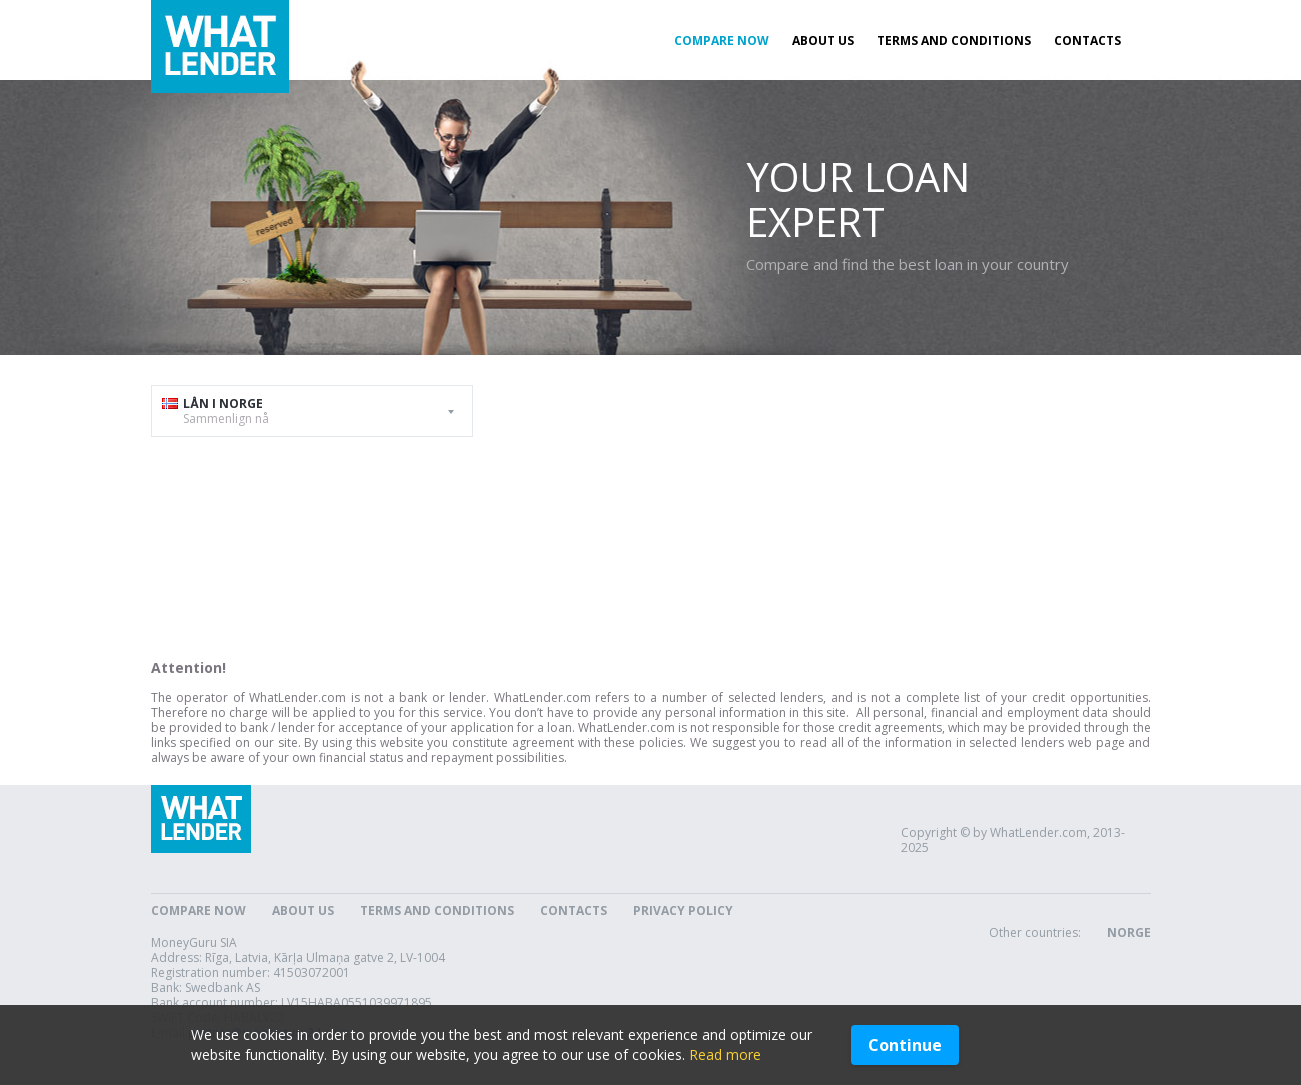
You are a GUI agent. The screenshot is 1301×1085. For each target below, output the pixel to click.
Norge (1129, 932)
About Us (823, 40)
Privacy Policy (683, 910)
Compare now (721, 40)
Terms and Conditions (954, 40)
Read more (725, 1054)
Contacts (1087, 40)
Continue (905, 1045)
